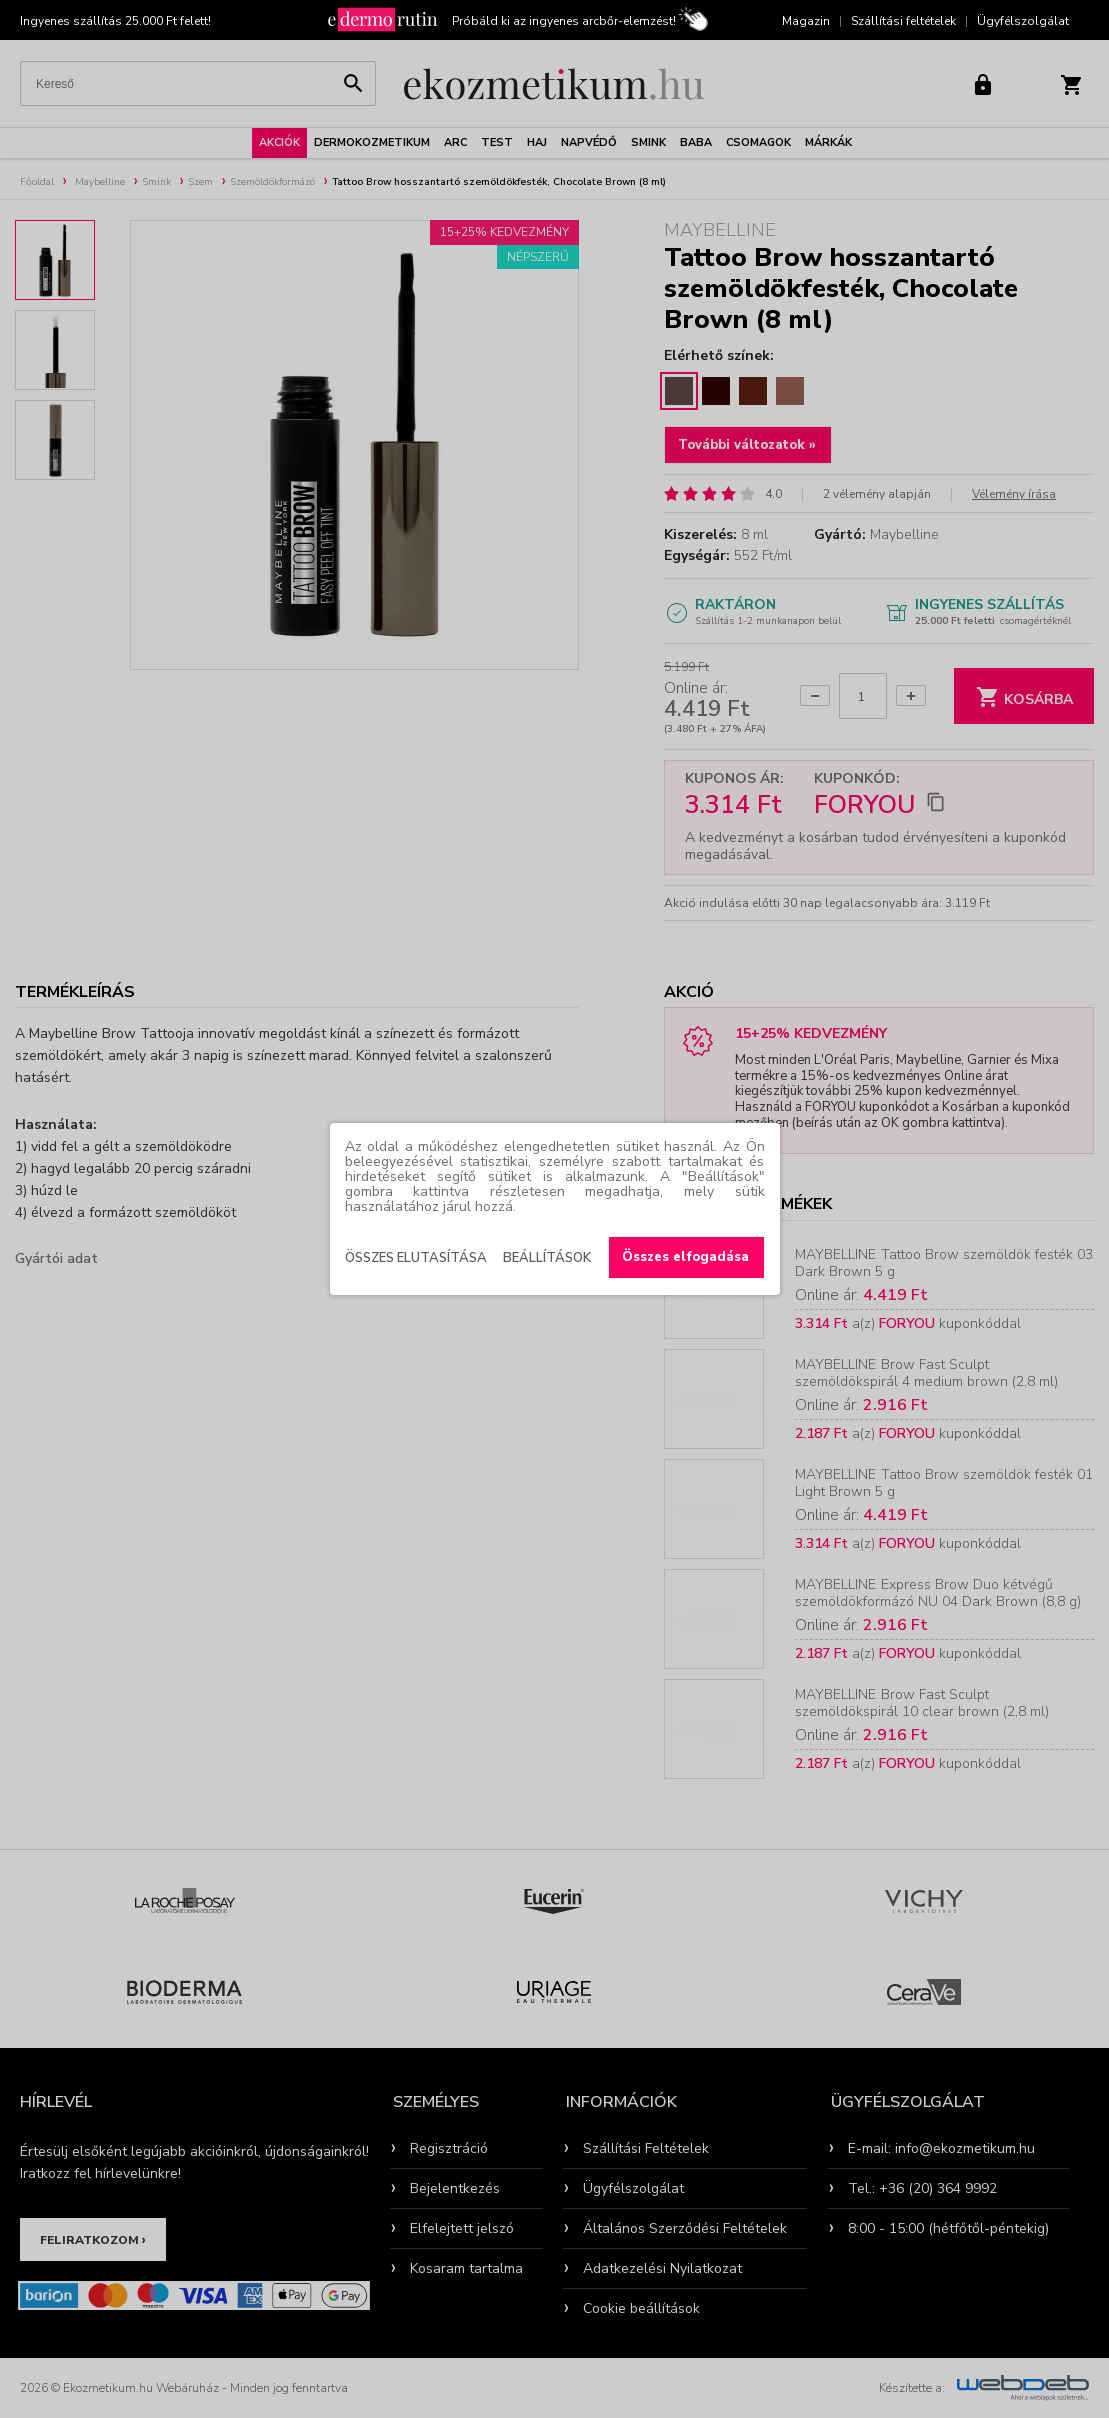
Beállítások (547, 1258)
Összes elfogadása (685, 1257)
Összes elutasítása (416, 1258)
